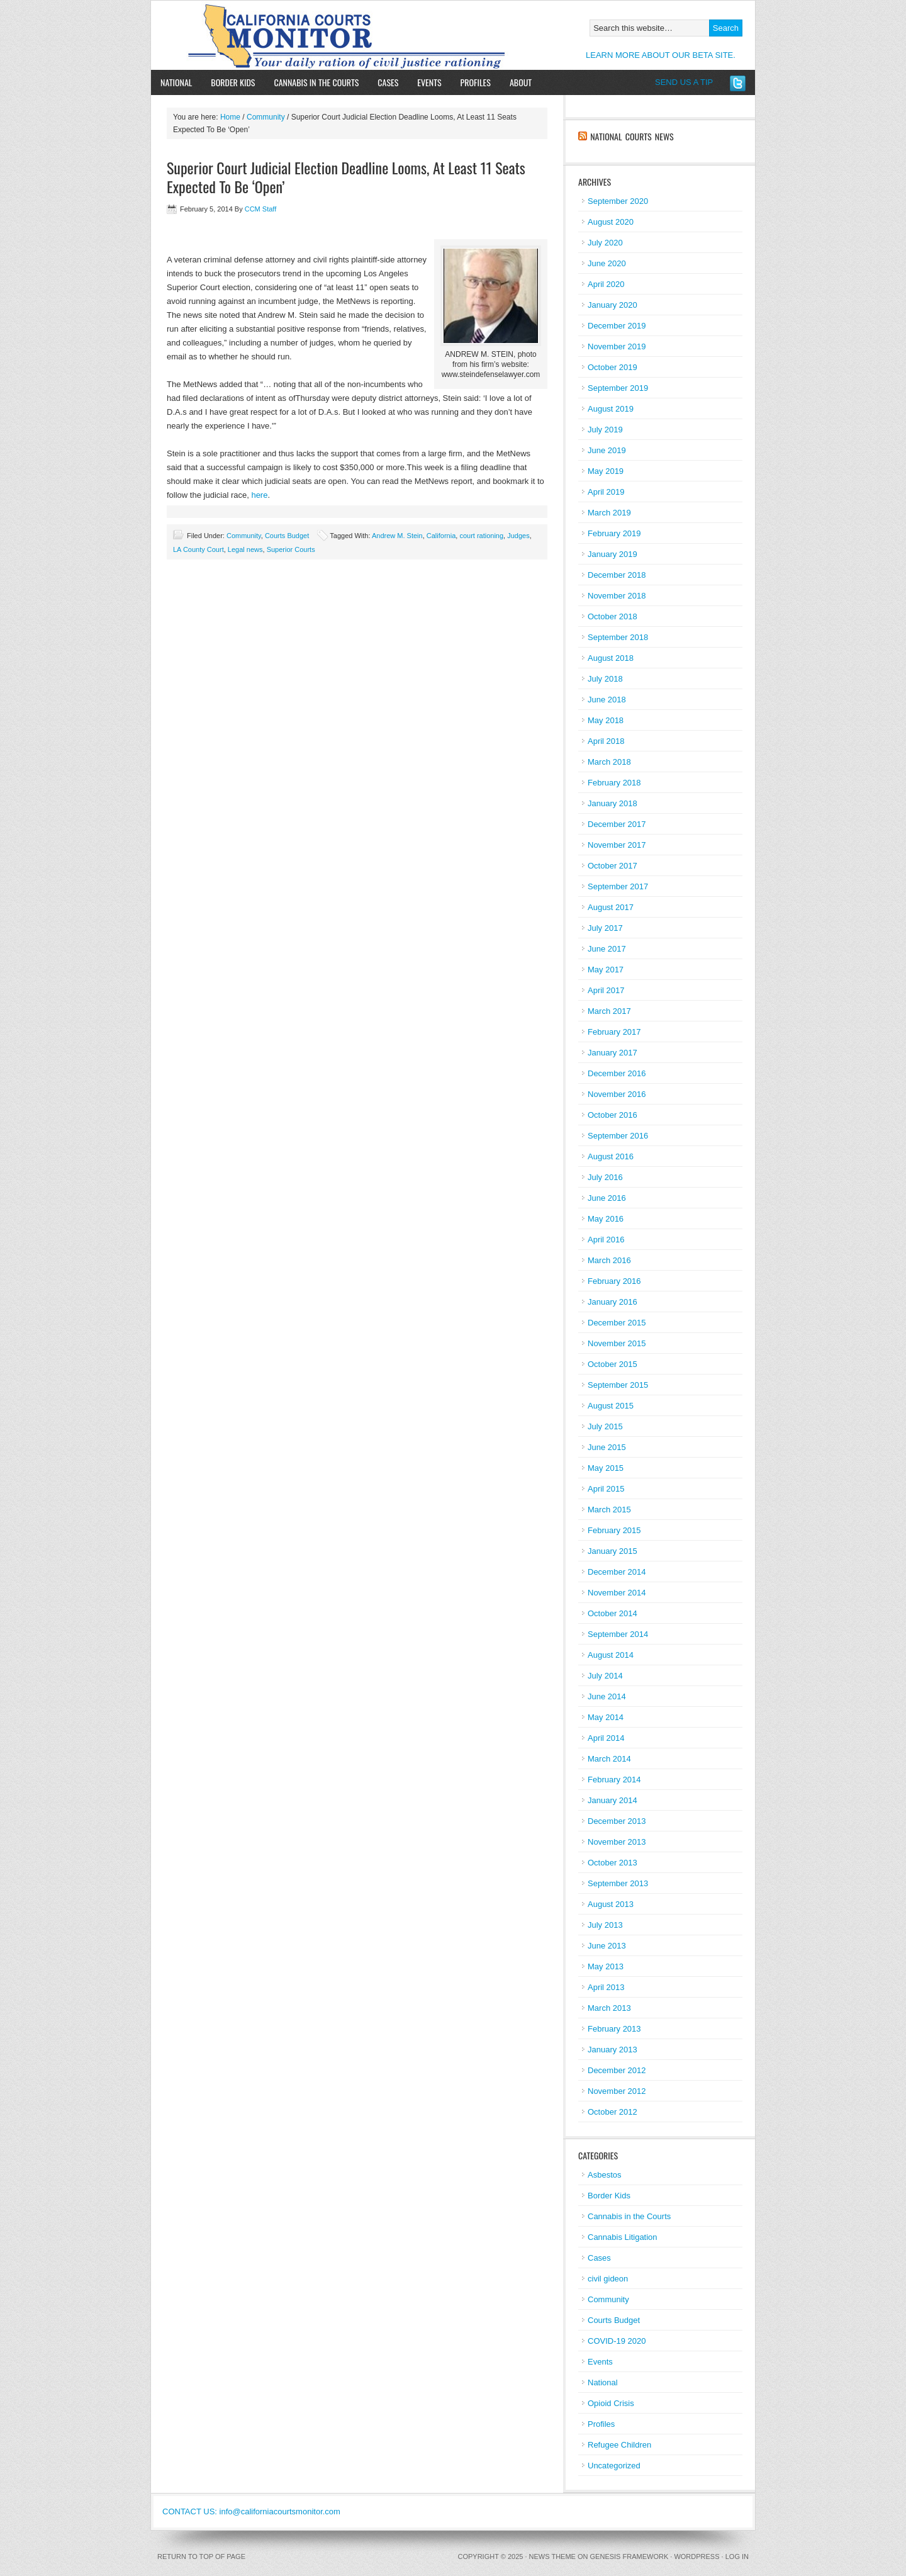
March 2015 (609, 1509)
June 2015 (607, 1447)
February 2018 (614, 782)
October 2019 (612, 367)
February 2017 (614, 1032)
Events (429, 82)
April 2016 (606, 1239)
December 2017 (617, 824)
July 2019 (605, 429)
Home (230, 117)
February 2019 (614, 533)
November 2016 (617, 1094)
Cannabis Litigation (622, 2237)
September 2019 (618, 388)
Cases (388, 82)
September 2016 (618, 1135)
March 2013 (609, 2008)
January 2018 (612, 803)
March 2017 (609, 1011)
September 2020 (618, 201)
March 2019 (609, 512)
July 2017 (605, 928)
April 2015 (606, 1488)
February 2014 (614, 1779)
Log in (737, 2556)
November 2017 (617, 845)
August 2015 (611, 1405)
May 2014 (606, 1717)
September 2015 (618, 1385)
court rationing (481, 535)
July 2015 (605, 1426)
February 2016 (614, 1281)
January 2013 (612, 2049)
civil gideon (608, 2278)
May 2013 (606, 1966)
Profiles (476, 82)
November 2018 (617, 595)
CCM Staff (261, 209)
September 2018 (618, 637)
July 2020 (605, 242)
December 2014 (617, 1572)
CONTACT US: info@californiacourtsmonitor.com (251, 2511)
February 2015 (614, 1530)
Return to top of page (201, 2556)
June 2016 (607, 1198)
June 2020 (607, 263)
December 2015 (617, 1322)
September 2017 (618, 886)
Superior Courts (291, 549)
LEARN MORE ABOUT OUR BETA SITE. (660, 55)
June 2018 (607, 699)
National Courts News (631, 136)
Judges (518, 535)
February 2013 (614, 2028)
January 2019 (612, 554)
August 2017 (611, 907)
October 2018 (612, 616)
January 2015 (612, 1551)
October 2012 (612, 2112)
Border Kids (233, 82)
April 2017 (606, 990)
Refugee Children (619, 2444)
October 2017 (612, 865)
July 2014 (605, 1675)
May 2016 (606, 1218)
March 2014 (609, 1758)
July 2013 (605, 1925)
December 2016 (617, 1073)
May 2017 (606, 969)
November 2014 (617, 1592)
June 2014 (607, 1696)
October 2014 (612, 1613)
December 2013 (617, 1821)
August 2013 (611, 1904)
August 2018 (611, 658)
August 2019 (611, 408)
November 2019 (617, 346)
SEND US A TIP (684, 82)
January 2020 (612, 305)
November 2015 (617, 1343)
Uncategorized (614, 2465)
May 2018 (606, 720)
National (176, 82)
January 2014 (612, 1800)
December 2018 (617, 575)
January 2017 (612, 1052)
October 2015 (612, 1364)
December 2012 (617, 2070)
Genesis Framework (629, 2556)
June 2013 (607, 1945)
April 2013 (606, 1987)
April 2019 (606, 492)
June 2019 (607, 450)
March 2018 (609, 762)
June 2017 (607, 948)
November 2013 (617, 1842)
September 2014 (618, 1634)
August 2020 (611, 222)
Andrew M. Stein (397, 535)
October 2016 (612, 1115)
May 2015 (606, 1468)
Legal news (245, 549)
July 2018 (605, 678)
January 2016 (612, 1302)
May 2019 (606, 471)
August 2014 (611, 1655)
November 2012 (617, 2091)
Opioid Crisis (611, 2403)
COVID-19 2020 (617, 2341)
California (441, 535)
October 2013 (612, 1862)
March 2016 (609, 1260)
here (259, 495)
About (516, 82)
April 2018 (606, 741)
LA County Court (198, 549)
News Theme (552, 2556)
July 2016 (605, 1177)
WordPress (696, 2556)
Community (266, 117)
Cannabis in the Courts (316, 82)
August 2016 (611, 1156)
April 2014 (606, 1738)
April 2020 (606, 284)
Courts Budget (287, 535)
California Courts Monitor (297, 35)
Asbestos (604, 2174)
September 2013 (618, 1883)
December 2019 (617, 325)
